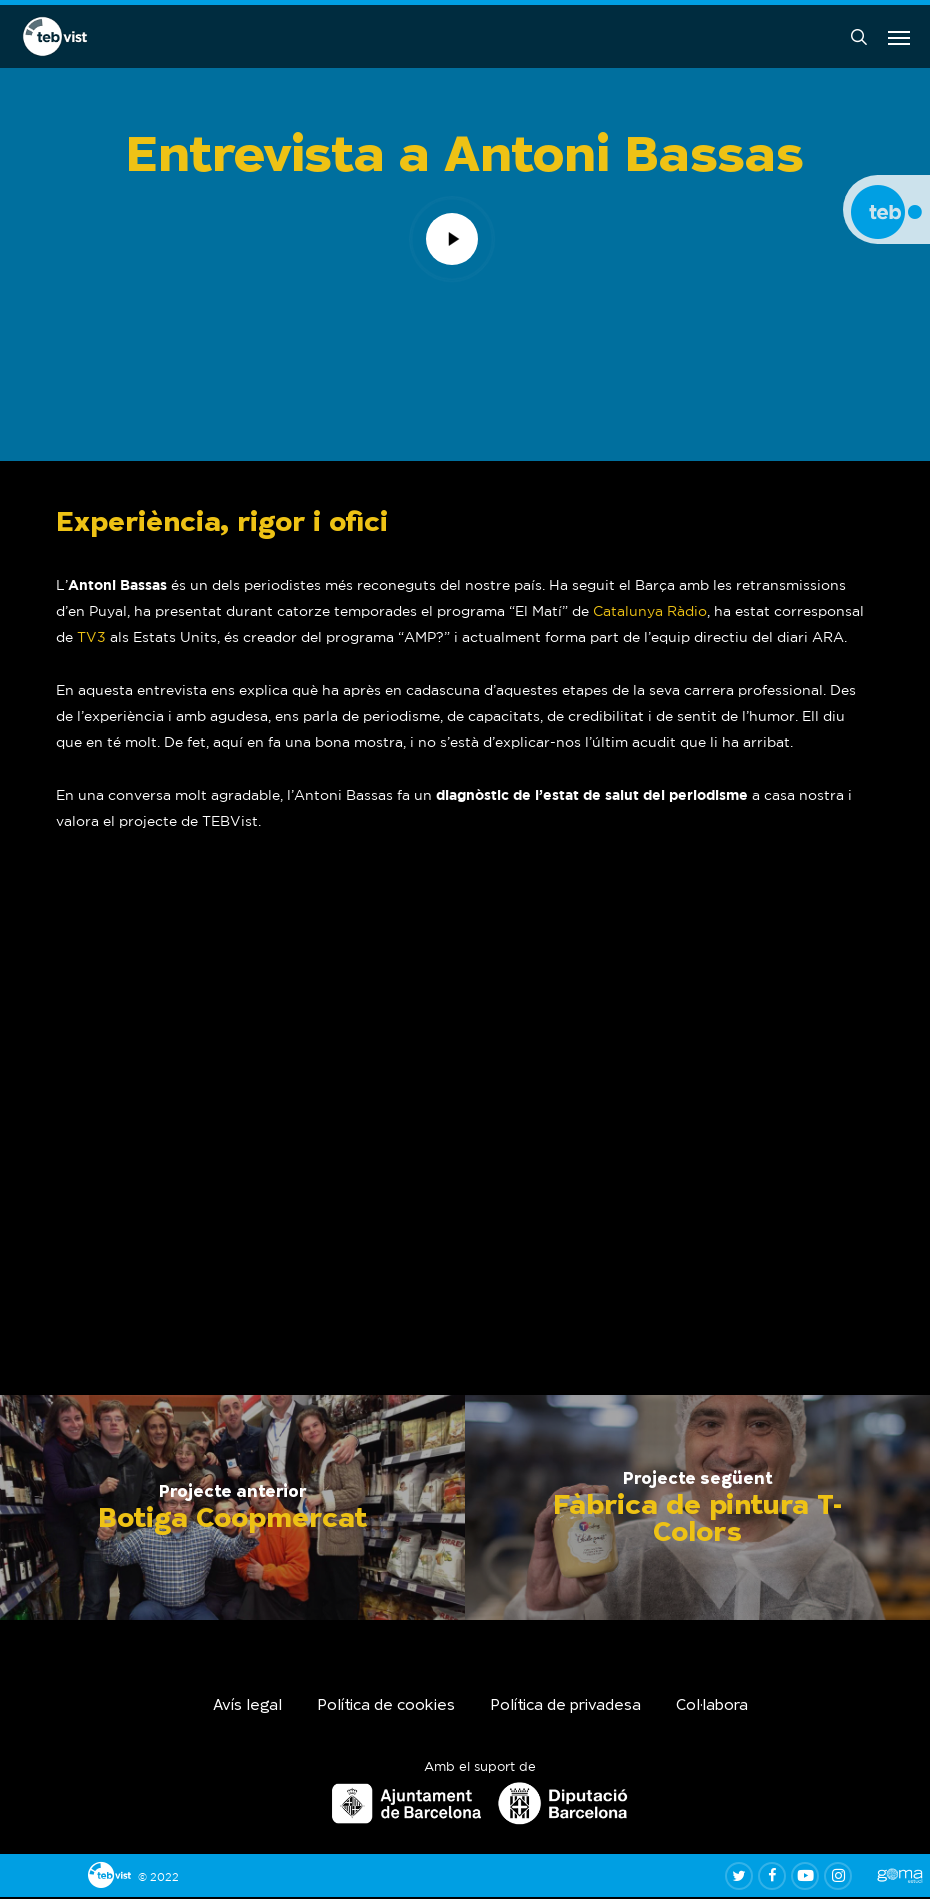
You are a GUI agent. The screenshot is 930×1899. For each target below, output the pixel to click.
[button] (899, 38)
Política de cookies (386, 1708)
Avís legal (247, 1708)
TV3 (91, 639)
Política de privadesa (565, 1708)
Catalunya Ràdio (650, 613)
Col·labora (712, 1708)
